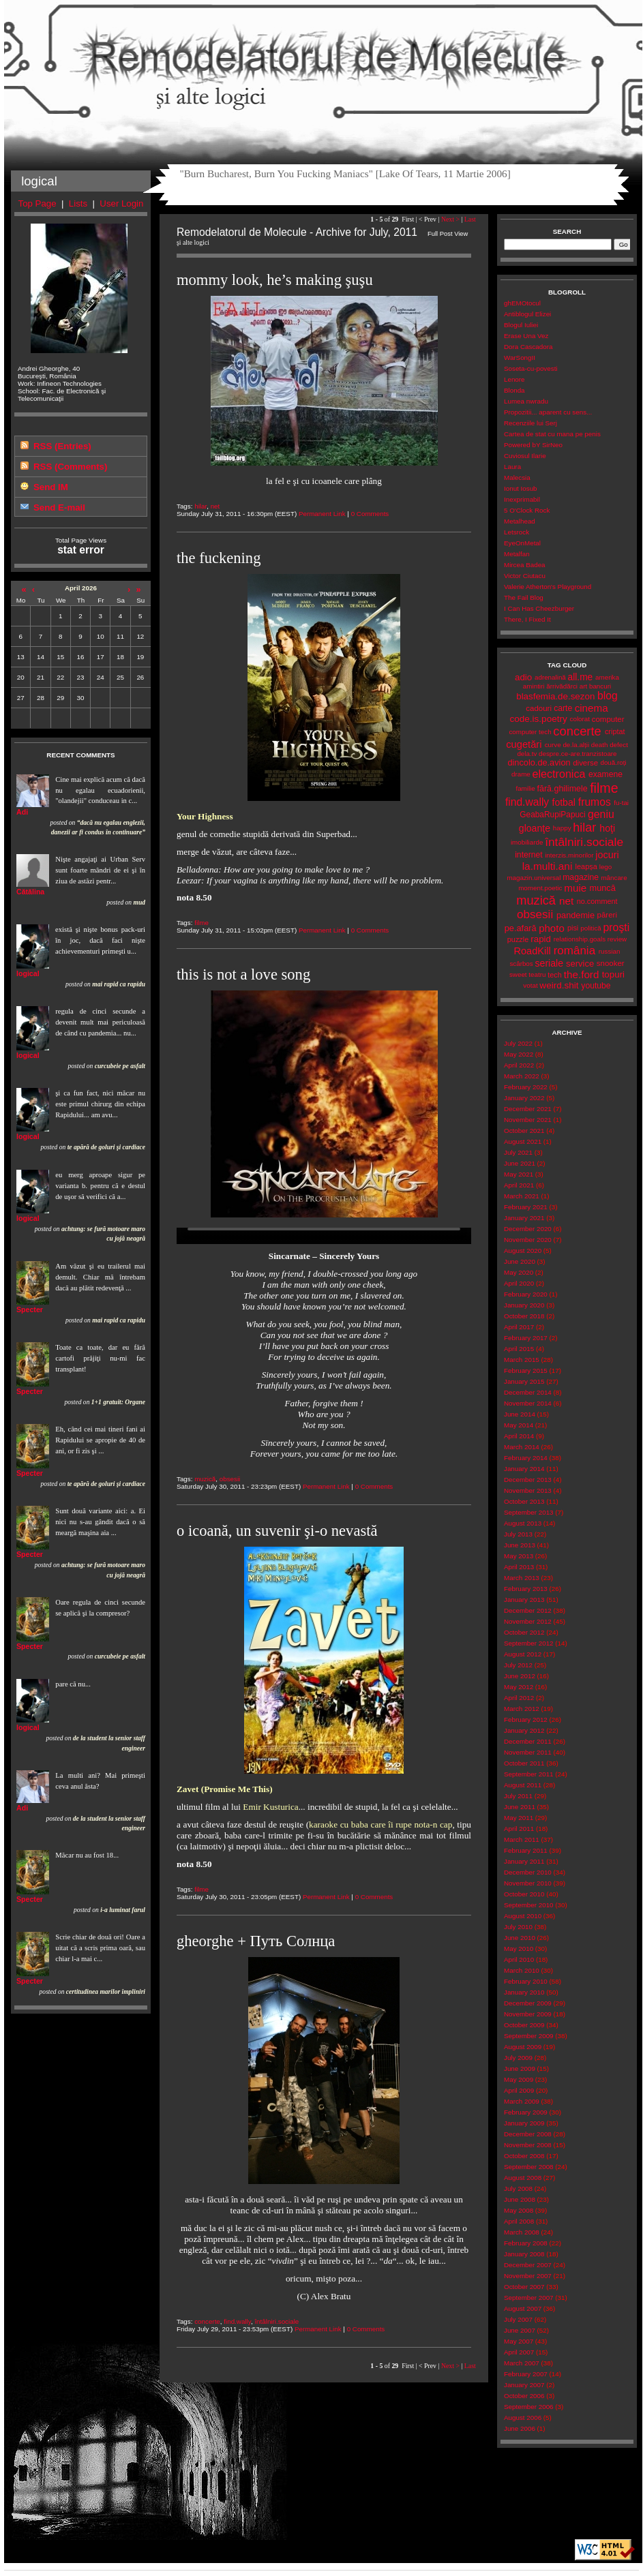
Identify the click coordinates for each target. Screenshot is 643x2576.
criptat (615, 731)
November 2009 (528, 2014)
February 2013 (526, 1588)
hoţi (607, 828)
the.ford (581, 974)
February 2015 (526, 1370)
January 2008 (524, 2254)
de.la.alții (576, 744)
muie (575, 888)
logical (28, 973)
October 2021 (524, 1130)
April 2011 (519, 1828)
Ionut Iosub (520, 488)
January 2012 (524, 1730)
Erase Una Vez (526, 335)
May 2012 (518, 1687)
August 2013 (522, 1523)
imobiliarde (527, 842)
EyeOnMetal (522, 543)
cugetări (523, 744)
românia (574, 950)
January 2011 (524, 1861)
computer (608, 719)
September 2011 (529, 1774)
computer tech (530, 732)
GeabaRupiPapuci (552, 814)
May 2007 (518, 2341)
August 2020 (522, 1250)
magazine (581, 877)
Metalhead (519, 521)
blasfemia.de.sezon (555, 696)
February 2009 (526, 2112)
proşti (616, 927)
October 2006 (524, 2395)
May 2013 (518, 1556)
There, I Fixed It (527, 619)
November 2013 (528, 1490)
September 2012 (529, 1643)
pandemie (575, 915)
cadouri (539, 708)
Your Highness (205, 816)
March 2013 (521, 1577)
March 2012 (521, 1708)
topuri (613, 974)
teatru (536, 974)
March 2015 (521, 1359)
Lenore (514, 379)
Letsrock (516, 532)
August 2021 (522, 1141)
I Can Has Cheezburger (539, 608)
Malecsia (517, 477)
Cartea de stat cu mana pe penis (552, 434)
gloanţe (534, 828)
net (215, 506)
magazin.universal (533, 877)
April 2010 (519, 1959)
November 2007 (528, 2275)
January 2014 (524, 1468)
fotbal (563, 802)
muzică (204, 1479)
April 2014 (519, 1436)
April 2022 (519, 1065)
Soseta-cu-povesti (531, 368)
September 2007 (529, 2297)
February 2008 (526, 2243)
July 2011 (518, 1796)
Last (470, 219)
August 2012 (522, 1654)
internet (529, 855)
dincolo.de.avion (538, 762)
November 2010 (528, 1883)
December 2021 (528, 1108)
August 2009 (522, 2046)
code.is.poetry (538, 719)
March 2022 (521, 1076)
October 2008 (524, 2156)
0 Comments (370, 513)
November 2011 (528, 1752)
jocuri (607, 854)
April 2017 (519, 1327)
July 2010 (518, 1926)
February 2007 (526, 2374)
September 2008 (529, 2166)
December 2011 (528, 1741)
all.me (580, 677)
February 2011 (526, 1850)
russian (609, 951)
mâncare (614, 877)
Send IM (50, 487)
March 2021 (521, 1196)
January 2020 (524, 1305)
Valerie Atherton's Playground (547, 586)
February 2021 (526, 1207)
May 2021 (518, 1174)
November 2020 (528, 1239)
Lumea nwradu (526, 401)
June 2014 (519, 1414)
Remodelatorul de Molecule (323, 63)
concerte (207, 2321)
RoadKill (532, 950)
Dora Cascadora (528, 346)
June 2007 (519, 2330)
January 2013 (524, 1599)
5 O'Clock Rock (527, 510)
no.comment (597, 901)
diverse (585, 763)
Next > (450, 219)
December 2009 (528, 2003)
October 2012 (524, 1632)
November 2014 (528, 1403)
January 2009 (524, 2123)
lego (605, 866)
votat (530, 985)
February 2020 (526, 1294)
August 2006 (522, 2417)
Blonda (514, 390)
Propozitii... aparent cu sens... (548, 412)
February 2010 (526, 1981)
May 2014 (518, 1425)
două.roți (613, 762)
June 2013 (519, 1545)
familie (525, 788)
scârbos (521, 963)
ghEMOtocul (522, 303)
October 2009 (524, 2025)
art (583, 686)
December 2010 (528, 1872)
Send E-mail (59, 507)
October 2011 (524, 1763)
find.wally (237, 2321)
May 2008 (518, 2210)
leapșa (586, 866)
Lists (78, 203)
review (617, 939)
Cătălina (30, 892)
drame (520, 774)
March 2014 (521, 1447)
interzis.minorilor (569, 855)
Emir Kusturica (270, 1807)
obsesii (230, 1479)
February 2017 (526, 1338)
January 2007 (524, 2385)
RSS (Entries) (62, 446)
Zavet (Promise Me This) (225, 1789)
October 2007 (524, 2286)
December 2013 (528, 1479)
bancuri (600, 686)
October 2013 (524, 1501)
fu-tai (621, 802)
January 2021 (524, 1218)
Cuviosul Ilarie (525, 455)
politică (590, 928)
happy (562, 828)
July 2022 (518, 1043)
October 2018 (524, 1316)
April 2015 (519, 1348)
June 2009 (519, 2068)
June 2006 (519, 2428)
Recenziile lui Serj (530, 423)
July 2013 (518, 1534)
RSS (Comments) (70, 466)
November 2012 (528, 1621)
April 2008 (519, 2221)
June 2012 (519, 1676)
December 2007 (528, 2265)
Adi (22, 812)
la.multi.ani (547, 866)
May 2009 (518, 2079)
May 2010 (518, 1948)
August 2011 (522, 1785)
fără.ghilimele (562, 788)
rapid (540, 939)
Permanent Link (322, 513)
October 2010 (524, 1894)
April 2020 (519, 1283)
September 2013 (529, 1512)
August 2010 (522, 1916)
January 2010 (524, 1992)
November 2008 (528, 2145)
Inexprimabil (522, 499)
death (599, 744)
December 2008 (528, 2134)
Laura (512, 466)
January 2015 (524, 1381)
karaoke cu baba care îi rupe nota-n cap (380, 1824)
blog (607, 695)
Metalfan (517, 554)
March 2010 (521, 1970)
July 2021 (518, 1152)
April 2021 (519, 1185)
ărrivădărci (562, 686)
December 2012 (528, 1610)
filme (201, 922)
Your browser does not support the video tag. (324, 1236)
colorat (580, 719)
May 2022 (518, 1054)
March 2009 (521, 2101)
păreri (607, 915)
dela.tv (527, 753)
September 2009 (529, 2036)
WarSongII (519, 357)
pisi (572, 928)
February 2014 (526, 1457)
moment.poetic (540, 888)
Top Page (37, 203)
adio (523, 677)
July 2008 (518, 2188)
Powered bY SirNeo (533, 445)
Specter (29, 1309)
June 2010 (519, 1937)
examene (605, 774)
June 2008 (519, 2199)
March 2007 (521, 2363)
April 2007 (519, 2352)
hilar (200, 506)
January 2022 (524, 1098)
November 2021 (528, 1119)
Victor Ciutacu (524, 575)
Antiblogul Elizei (527, 314)
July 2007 (518, 2319)
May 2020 (518, 1272)
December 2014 (528, 1392)
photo (552, 928)
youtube (595, 985)
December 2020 (528, 1228)
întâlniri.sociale (276, 2321)
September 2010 (529, 1905)
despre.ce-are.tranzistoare (578, 753)
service (580, 963)
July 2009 (518, 2057)
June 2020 (519, 1261)
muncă (603, 888)
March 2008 (521, 2232)
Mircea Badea (524, 565)
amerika (607, 677)
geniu (601, 814)
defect (619, 744)
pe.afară (521, 928)
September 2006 (529, 2406)
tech (555, 975)
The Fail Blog (523, 597)
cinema (591, 708)
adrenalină (550, 677)
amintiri (534, 686)
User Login (121, 203)
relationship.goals (579, 939)
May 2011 (518, 1817)
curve (553, 744)
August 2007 (522, 2308)
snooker (611, 963)
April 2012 (519, 1697)
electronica (559, 774)
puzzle (517, 939)
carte (563, 708)
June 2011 (519, 1806)
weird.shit (558, 985)
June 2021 (519, 1163)
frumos (594, 802)
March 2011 (521, 1839)
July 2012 (518, 1665)
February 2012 (526, 1719)
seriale (549, 963)
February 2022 (526, 1087)
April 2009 (519, 2090)
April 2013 (519, 1567)
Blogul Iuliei (521, 325)
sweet (518, 974)
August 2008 (522, 2177)
